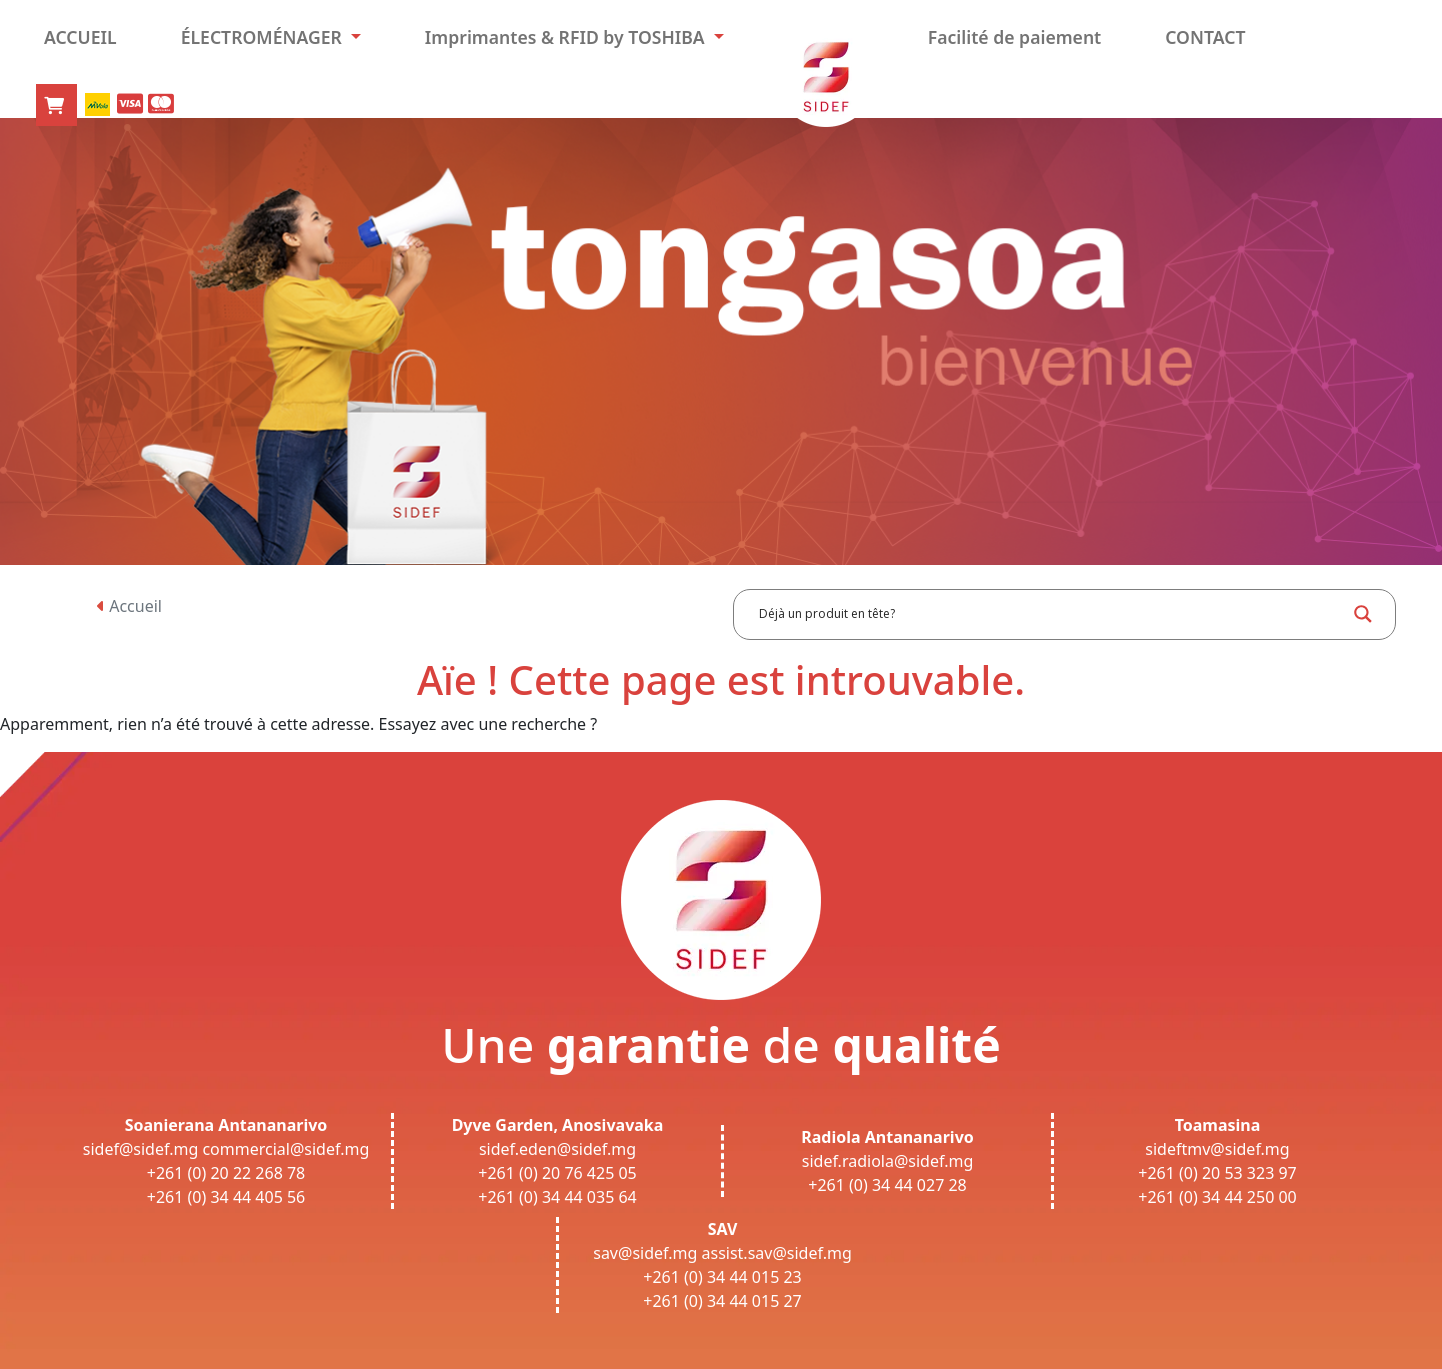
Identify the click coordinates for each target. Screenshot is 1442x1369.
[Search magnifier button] (1363, 614)
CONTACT (1205, 37)
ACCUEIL (80, 37)
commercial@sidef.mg (285, 1149)
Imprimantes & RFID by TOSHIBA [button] (567, 37)
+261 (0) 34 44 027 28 (887, 1185)
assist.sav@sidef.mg (777, 1253)
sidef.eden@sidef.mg (557, 1149)
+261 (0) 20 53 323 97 (1217, 1173)
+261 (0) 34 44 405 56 (226, 1197)
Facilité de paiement (1015, 37)
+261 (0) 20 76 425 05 (557, 1173)
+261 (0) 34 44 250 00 (1217, 1197)
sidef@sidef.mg (140, 1149)
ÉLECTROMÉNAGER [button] (264, 37)
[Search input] (1050, 614)
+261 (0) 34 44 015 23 (722, 1277)
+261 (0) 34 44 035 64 (557, 1197)
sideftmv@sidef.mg (1217, 1149)
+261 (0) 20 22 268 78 (226, 1173)
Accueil (129, 606)
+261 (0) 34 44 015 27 (722, 1301)
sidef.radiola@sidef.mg (887, 1161)
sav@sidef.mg (645, 1253)
